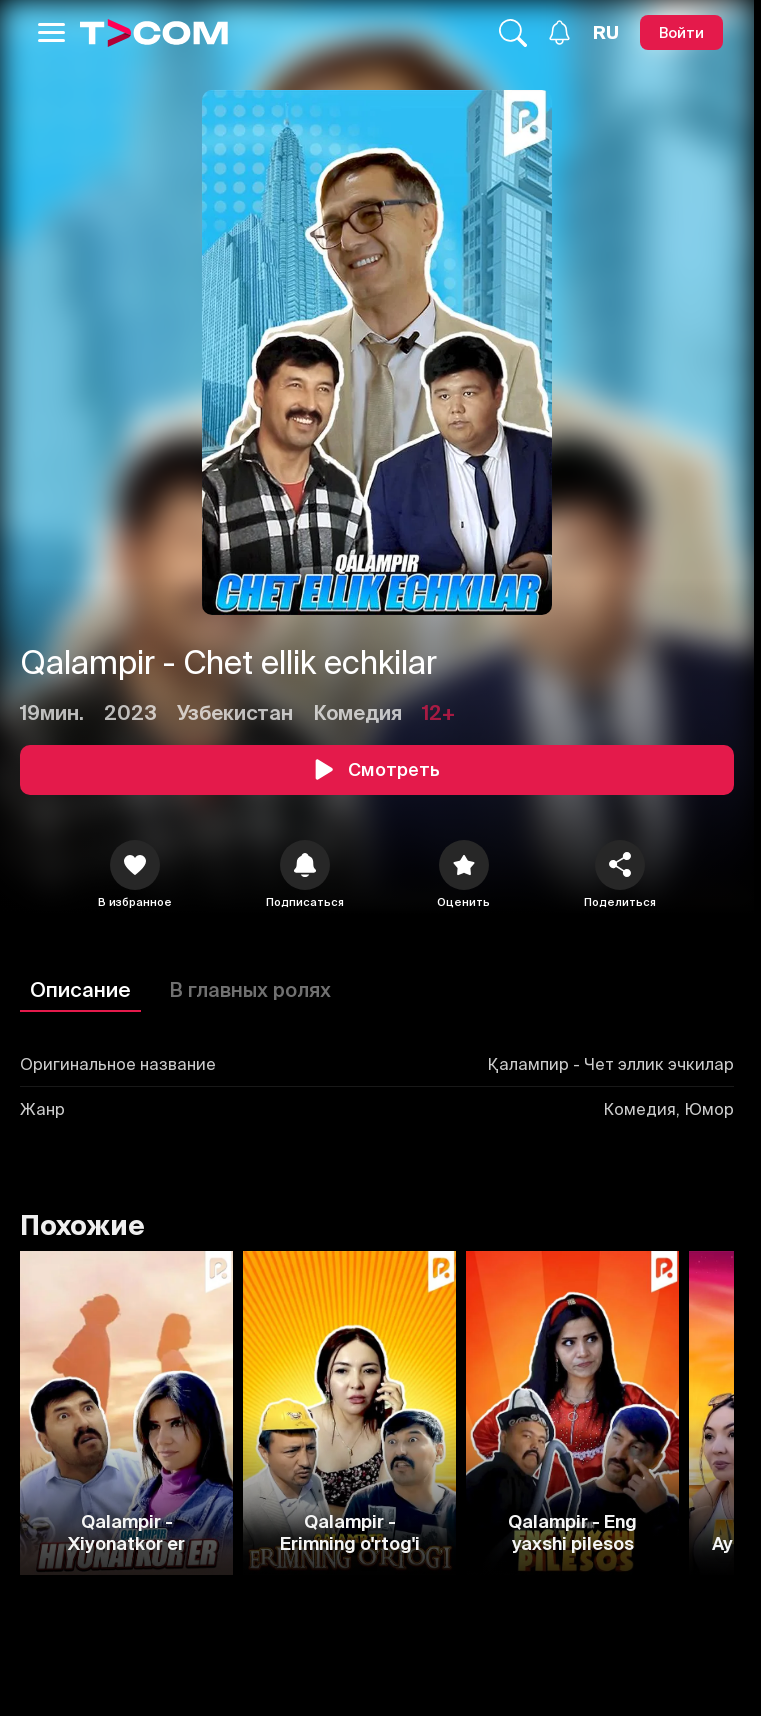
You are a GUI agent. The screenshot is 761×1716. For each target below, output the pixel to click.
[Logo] (154, 33)
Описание (80, 989)
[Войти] (681, 32)
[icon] (135, 865)
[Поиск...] (513, 33)
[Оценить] (464, 865)
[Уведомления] (559, 32)
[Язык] (606, 33)
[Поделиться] (620, 865)
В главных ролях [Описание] (250, 989)
